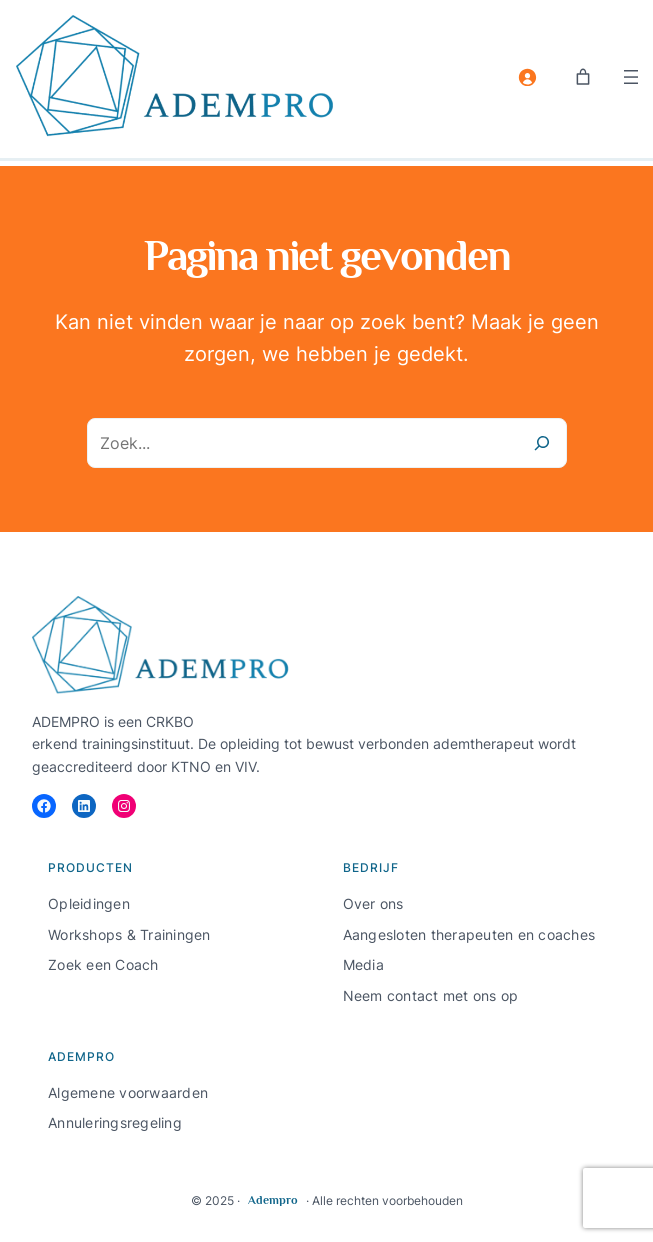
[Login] (527, 77)
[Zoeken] (542, 443)
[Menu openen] (631, 77)
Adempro (273, 1200)
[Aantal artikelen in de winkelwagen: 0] (583, 77)
